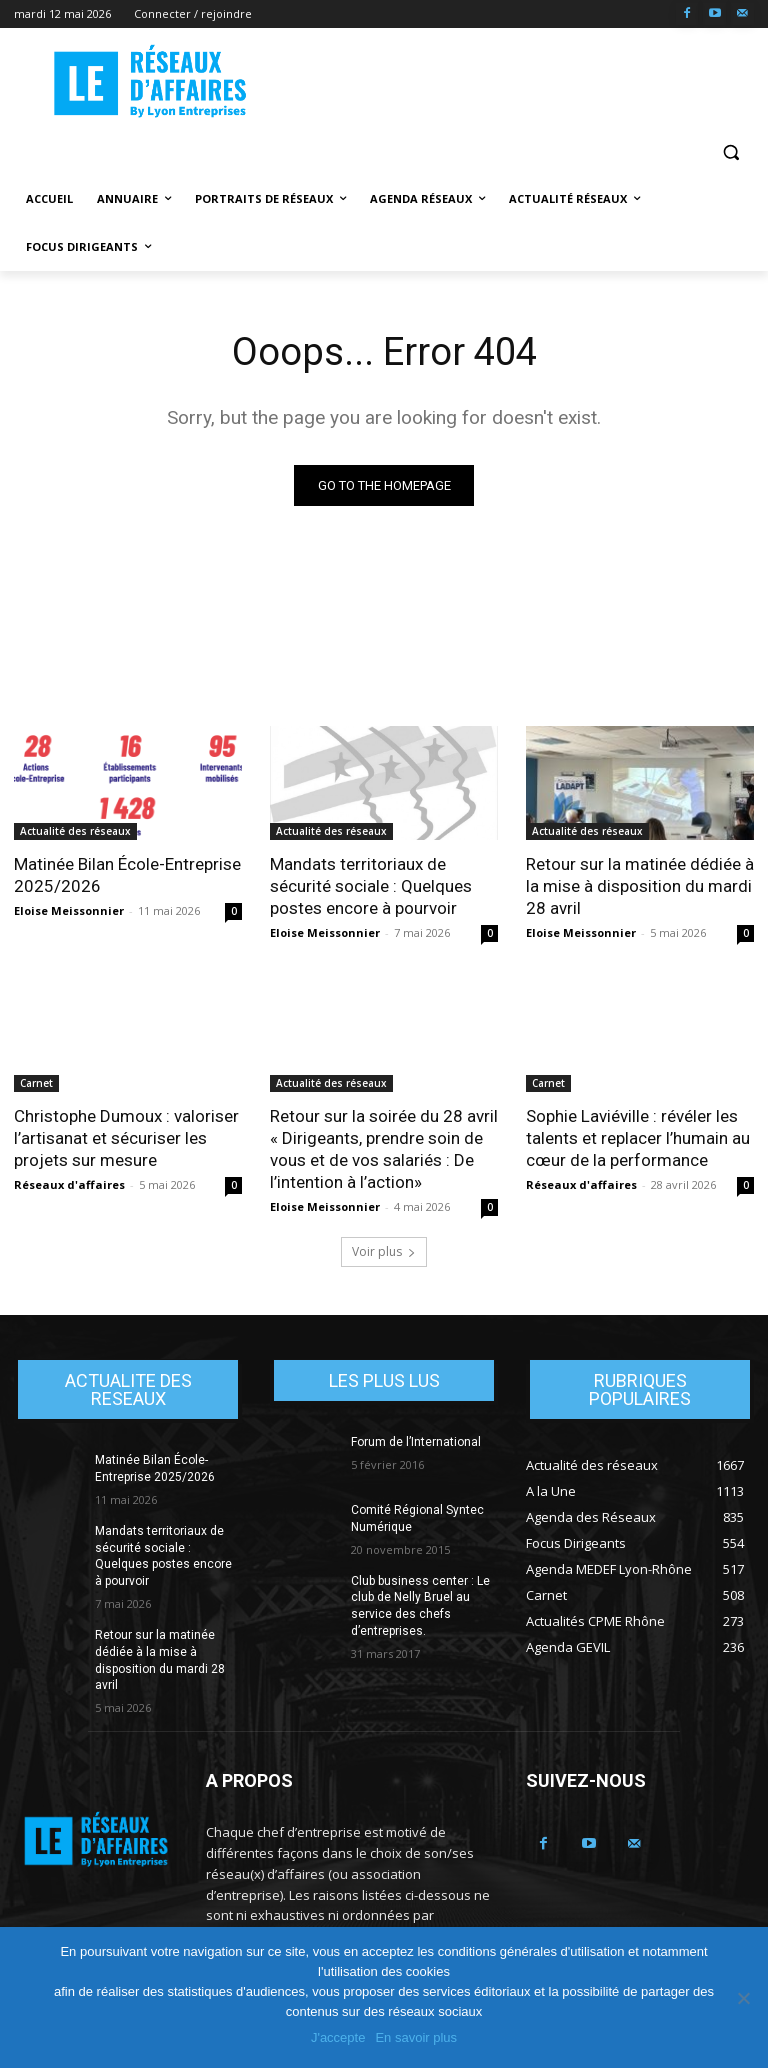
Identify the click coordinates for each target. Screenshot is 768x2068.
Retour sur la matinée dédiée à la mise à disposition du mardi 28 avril (640, 886)
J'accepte (338, 2037)
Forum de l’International (416, 1442)
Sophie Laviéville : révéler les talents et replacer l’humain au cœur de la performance (638, 1139)
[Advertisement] (520, 81)
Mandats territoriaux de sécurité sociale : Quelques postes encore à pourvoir (371, 886)
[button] (730, 151)
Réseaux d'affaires (69, 1185)
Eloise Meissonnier (69, 910)
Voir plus (384, 1251)
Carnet (36, 1084)
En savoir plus (416, 2037)
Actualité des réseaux (75, 831)
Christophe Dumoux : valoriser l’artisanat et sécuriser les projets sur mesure (126, 1139)
